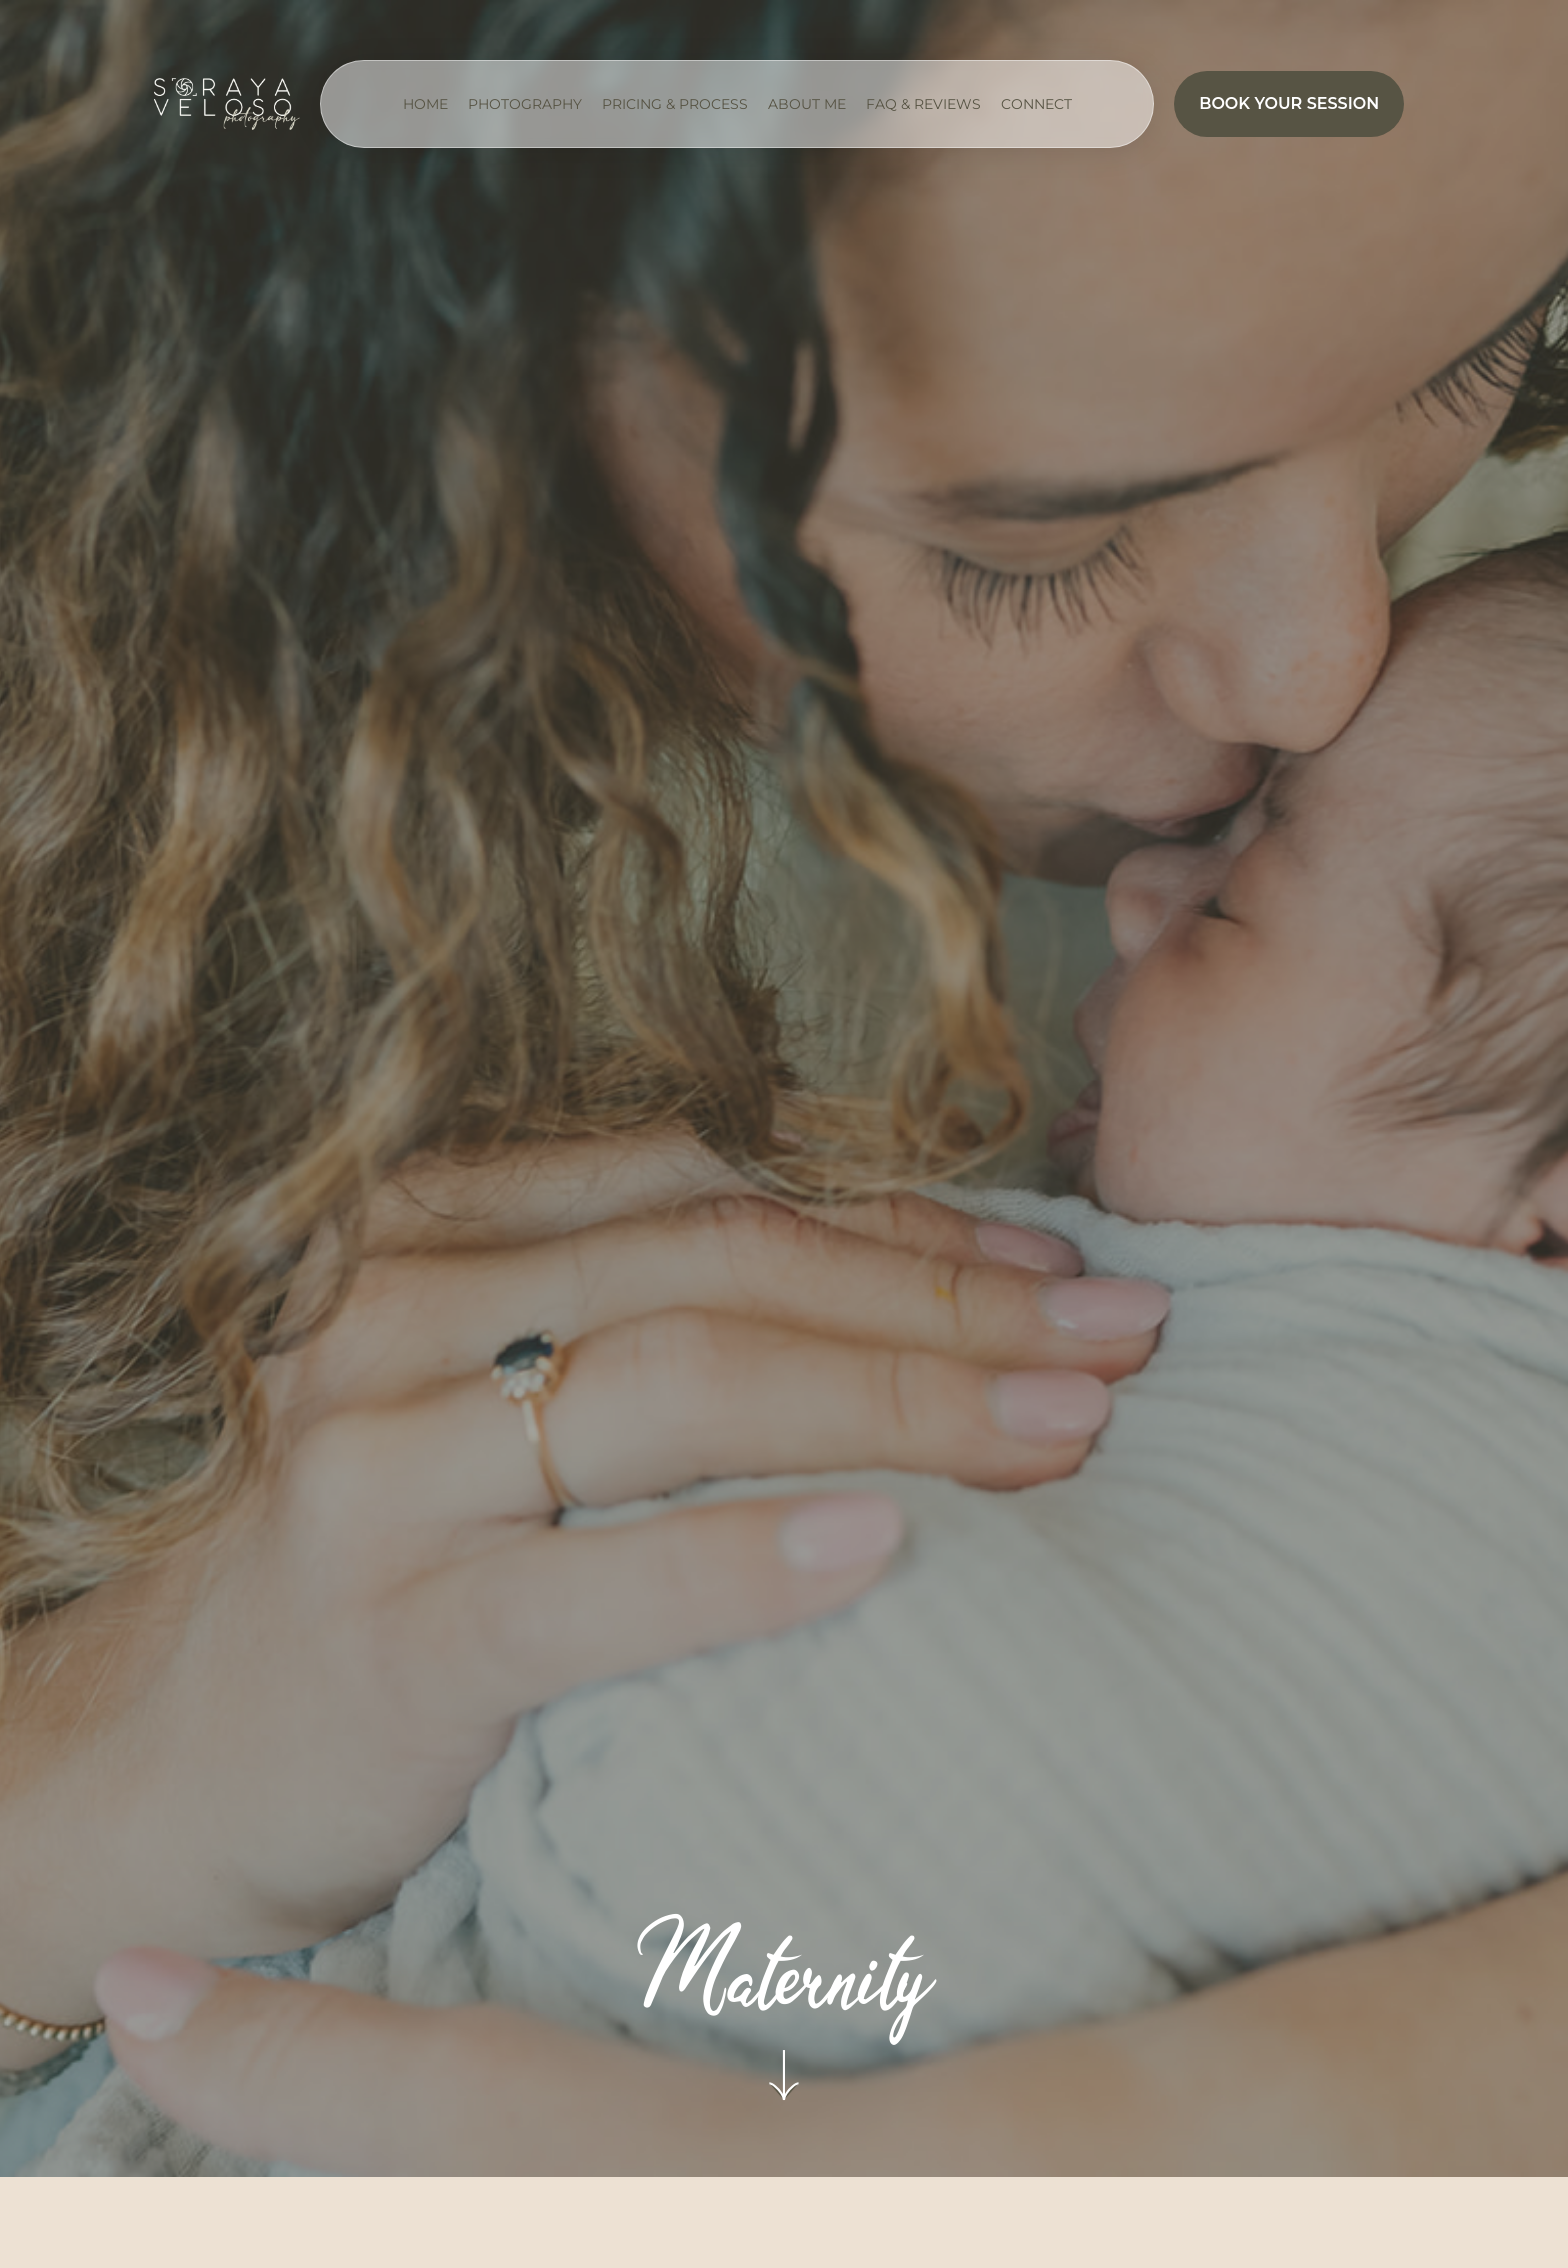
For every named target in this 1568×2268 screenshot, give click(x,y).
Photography (525, 104)
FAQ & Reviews (923, 104)
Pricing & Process (675, 104)
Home (425, 104)
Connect (1036, 104)
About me (807, 104)
